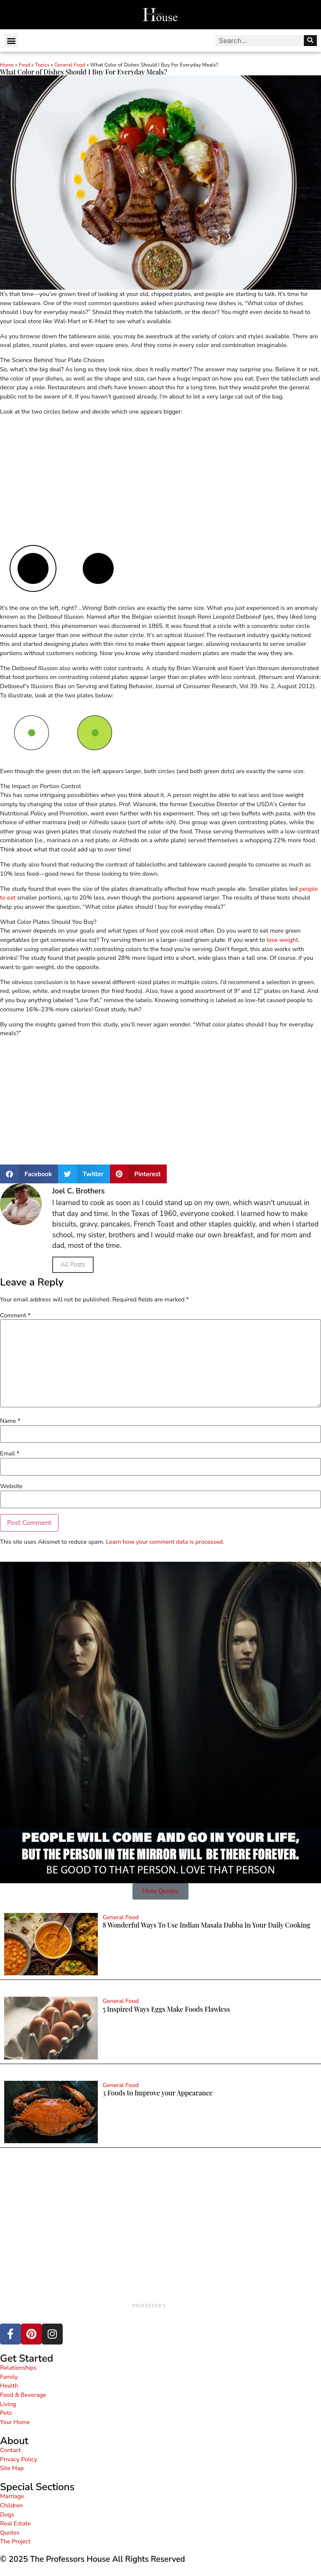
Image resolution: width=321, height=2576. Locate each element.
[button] (11, 40)
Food (24, 65)
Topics (42, 65)
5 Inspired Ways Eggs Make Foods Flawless (166, 2009)
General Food (69, 65)
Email (9, 1453)
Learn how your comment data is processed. (165, 1541)
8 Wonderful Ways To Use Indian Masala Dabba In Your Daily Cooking (206, 1924)
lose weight (282, 940)
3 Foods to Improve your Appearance (157, 2092)
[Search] (310, 40)
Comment (15, 1315)
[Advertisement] (160, 481)
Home (7, 65)
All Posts (73, 1264)
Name (10, 1421)
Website (11, 1486)
